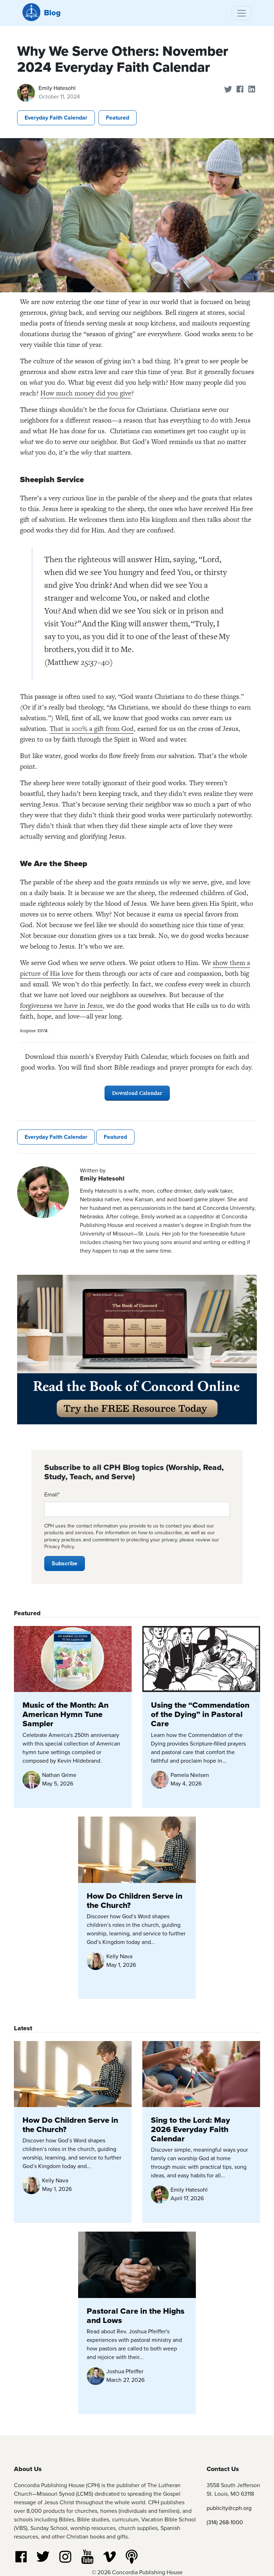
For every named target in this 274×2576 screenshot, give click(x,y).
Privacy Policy (59, 1546)
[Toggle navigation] (242, 13)
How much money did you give (85, 393)
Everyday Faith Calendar (56, 117)
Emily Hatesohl (57, 88)
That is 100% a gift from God (92, 728)
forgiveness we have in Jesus (61, 1005)
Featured (117, 117)
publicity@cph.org (229, 2508)
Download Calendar (137, 1093)
